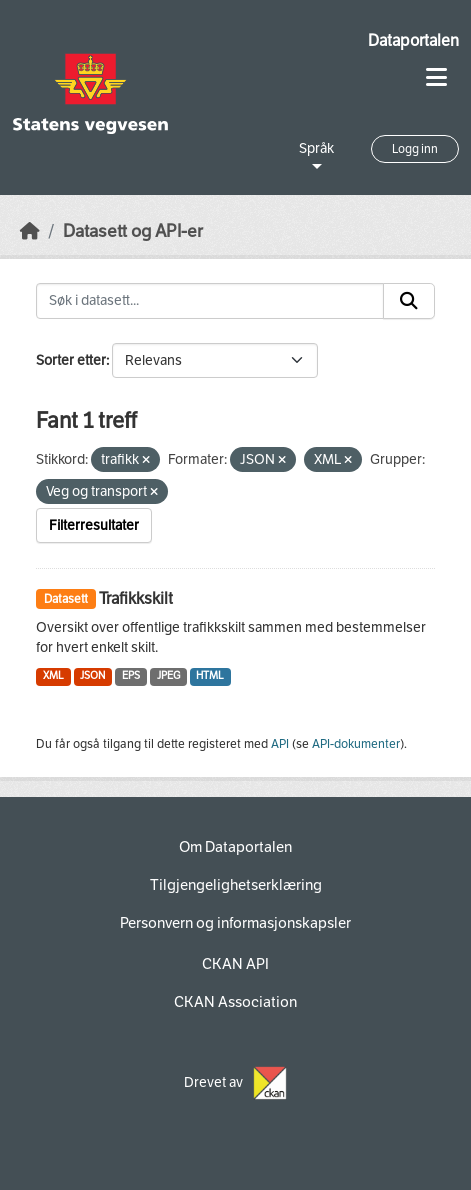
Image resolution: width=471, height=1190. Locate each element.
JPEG (168, 675)
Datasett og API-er (133, 231)
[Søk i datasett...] (210, 301)
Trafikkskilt (136, 598)
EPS (131, 675)
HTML (210, 675)
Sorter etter (71, 360)
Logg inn (415, 149)
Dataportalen (413, 40)
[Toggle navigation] (436, 77)
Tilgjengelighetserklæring (236, 885)
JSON (92, 675)
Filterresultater (94, 525)
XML (53, 675)
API (280, 744)
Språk (316, 148)
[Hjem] (30, 231)
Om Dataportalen (235, 847)
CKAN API (235, 964)
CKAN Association (235, 1002)
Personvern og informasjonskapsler (235, 923)
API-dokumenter (356, 744)
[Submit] (409, 301)
